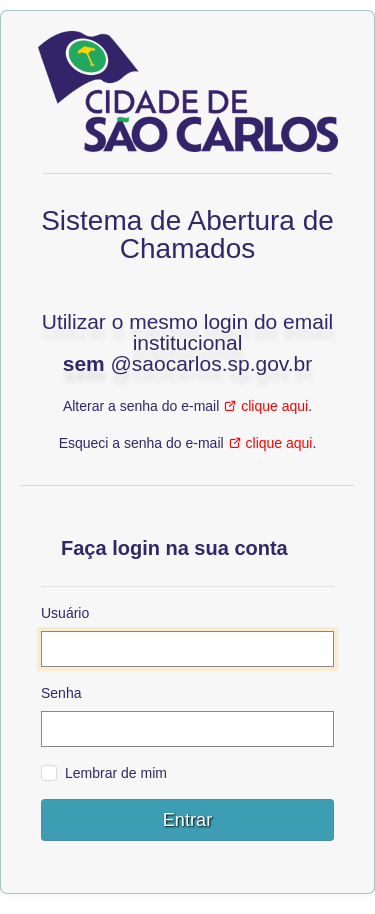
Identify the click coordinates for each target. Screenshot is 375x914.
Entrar (188, 820)
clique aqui (274, 406)
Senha (61, 693)
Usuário (65, 613)
